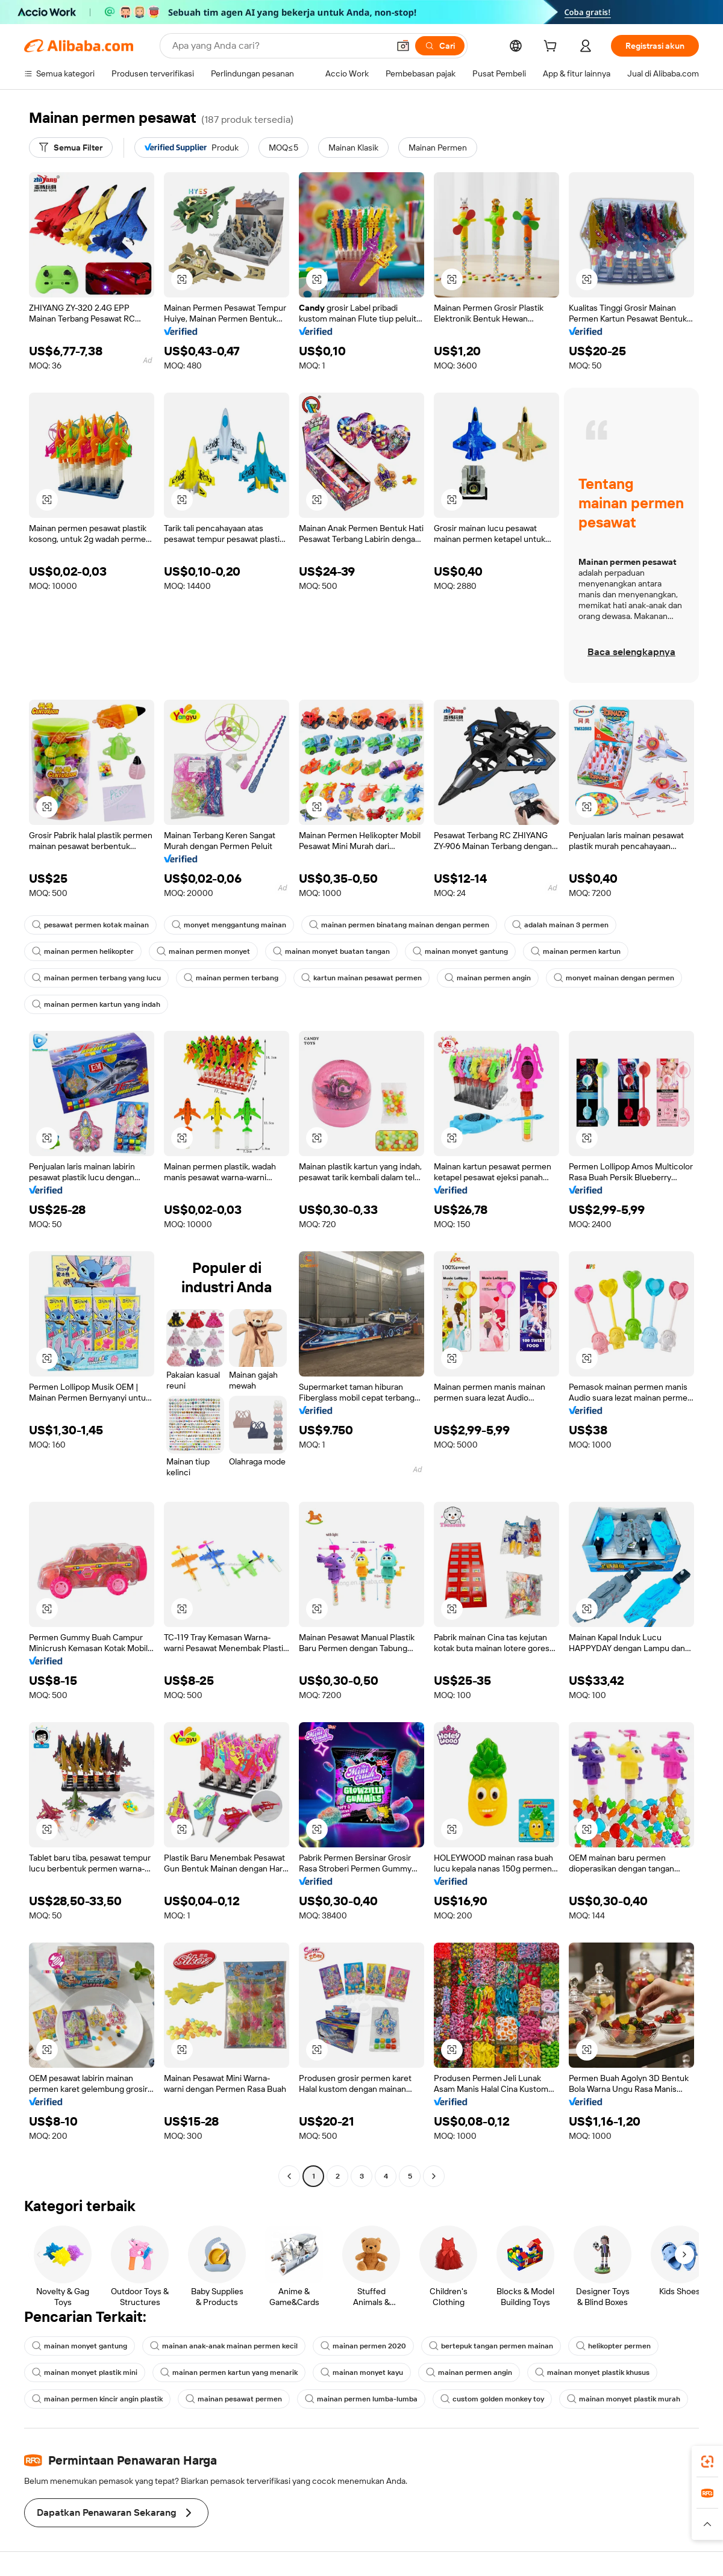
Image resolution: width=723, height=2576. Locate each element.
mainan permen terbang (231, 978)
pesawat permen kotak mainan (90, 925)
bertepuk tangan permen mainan (491, 2346)
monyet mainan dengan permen (614, 978)
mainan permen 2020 (363, 2346)
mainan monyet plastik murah (623, 2399)
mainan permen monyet (203, 951)
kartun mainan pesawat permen (361, 978)
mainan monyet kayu (362, 2372)
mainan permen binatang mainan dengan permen (399, 925)
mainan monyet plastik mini (84, 2372)
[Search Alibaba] (279, 45)
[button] (403, 46)
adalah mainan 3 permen (560, 925)
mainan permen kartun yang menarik (229, 2372)
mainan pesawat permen (234, 2399)
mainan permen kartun (576, 951)
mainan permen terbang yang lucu (96, 978)
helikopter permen (613, 2346)
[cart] (552, 47)
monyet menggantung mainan (229, 925)
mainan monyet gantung (460, 951)
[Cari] (440, 45)
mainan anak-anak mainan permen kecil (224, 2346)
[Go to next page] (434, 2176)
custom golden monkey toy (492, 2399)
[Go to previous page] (289, 2176)
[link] (707, 2461)
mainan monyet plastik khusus (592, 2372)
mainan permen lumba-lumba (361, 2399)
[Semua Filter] (71, 147)
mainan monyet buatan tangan (331, 951)
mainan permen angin (488, 978)
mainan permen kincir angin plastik (97, 2399)
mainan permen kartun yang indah (96, 1004)
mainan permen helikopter (83, 951)
